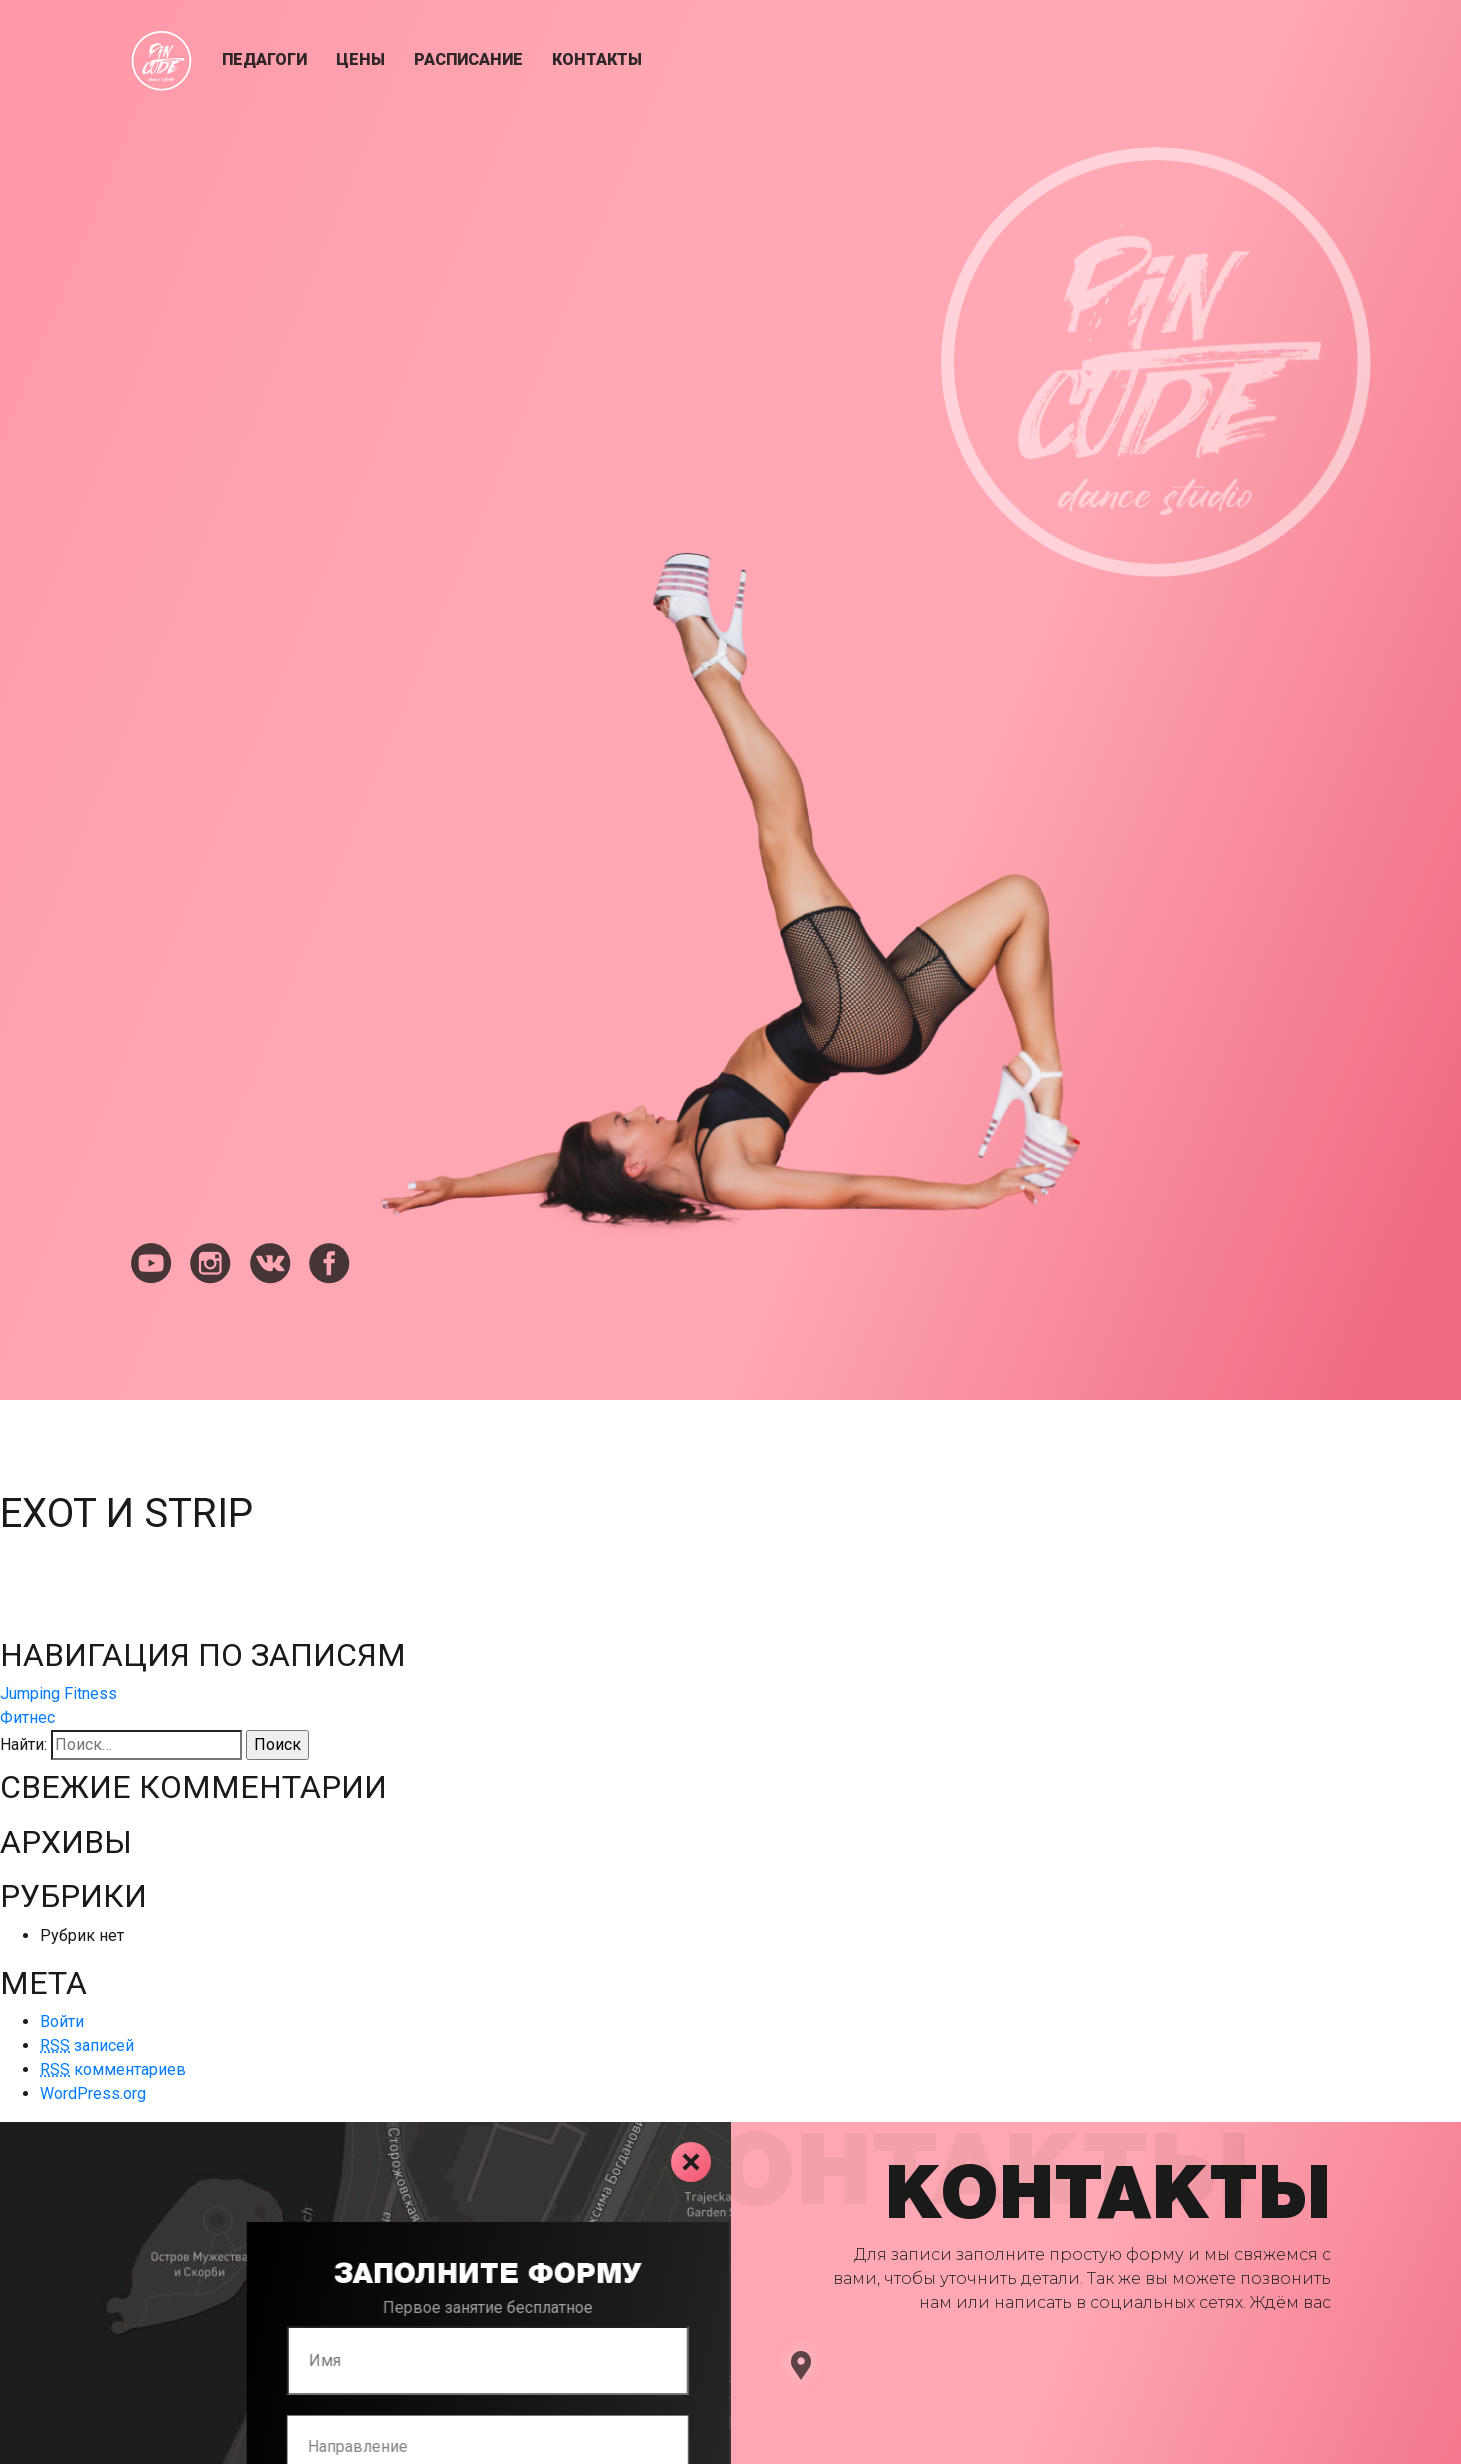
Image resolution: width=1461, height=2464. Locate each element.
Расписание (468, 59)
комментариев (113, 2069)
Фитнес (27, 1717)
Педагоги (264, 59)
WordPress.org (93, 2093)
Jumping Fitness (58, 1693)
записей (87, 2045)
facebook (329, 1263)
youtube (151, 1263)
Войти (62, 2021)
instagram (210, 1263)
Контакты (597, 59)
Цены (360, 59)
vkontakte (270, 1263)
